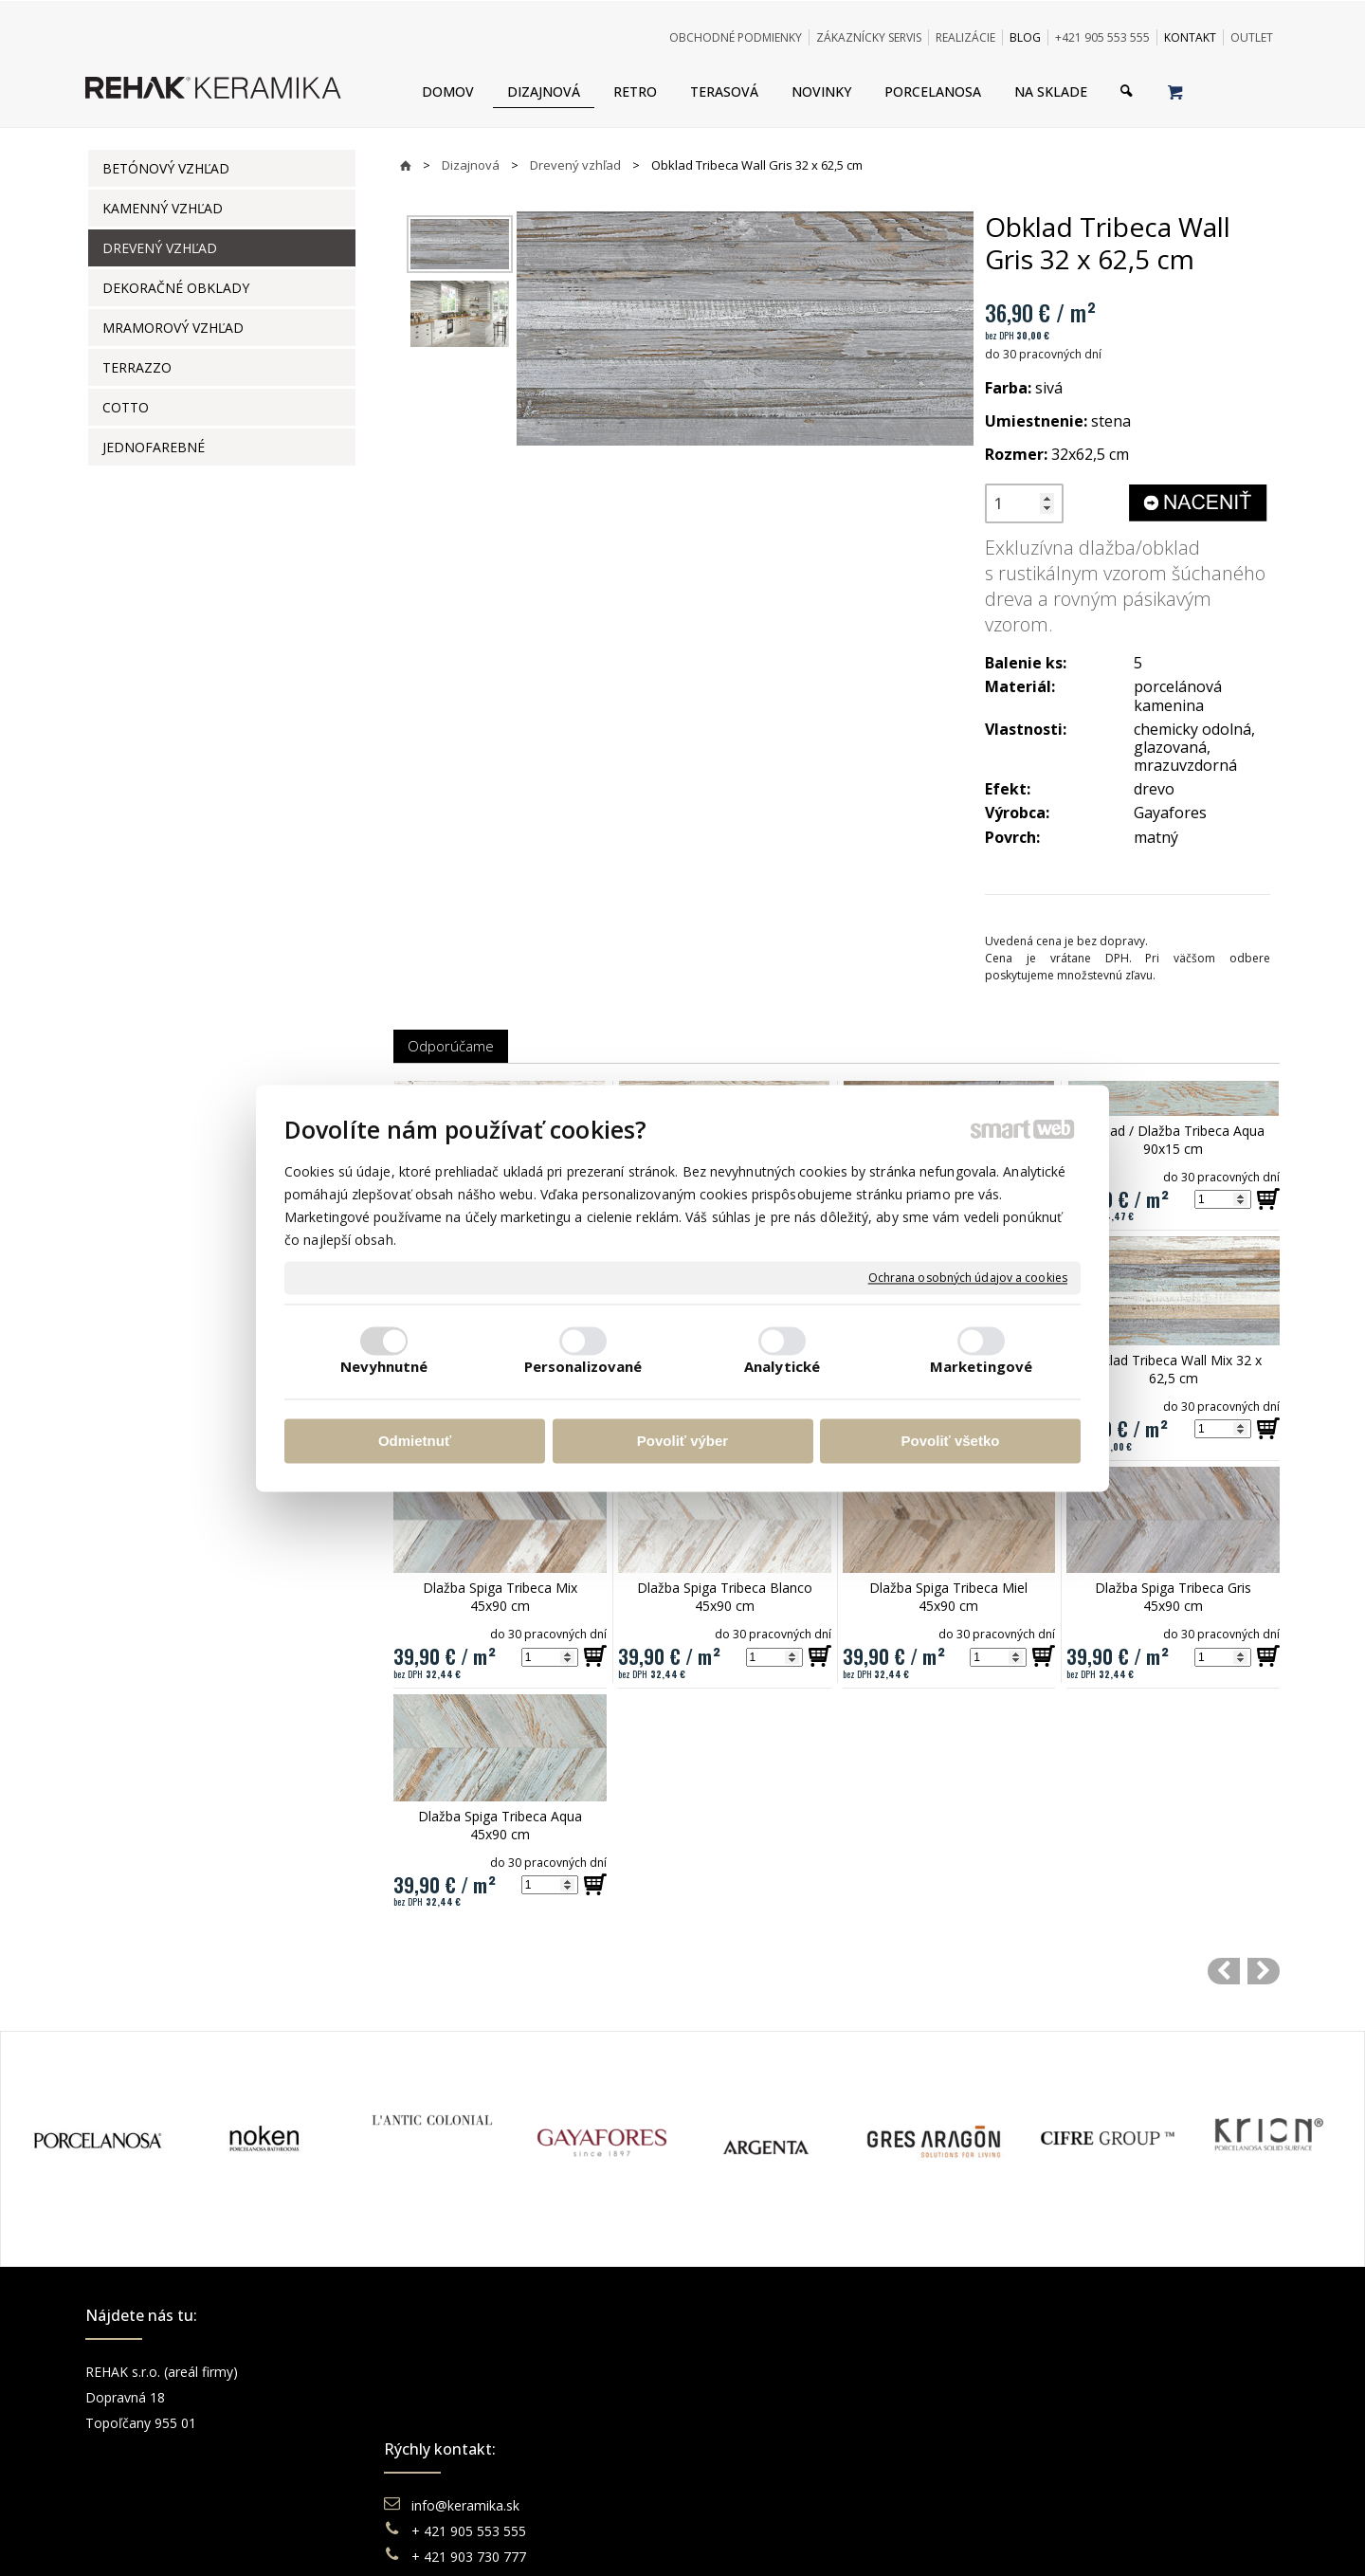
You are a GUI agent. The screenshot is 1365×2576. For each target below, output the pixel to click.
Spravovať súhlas (973, 2538)
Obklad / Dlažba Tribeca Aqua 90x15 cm (1175, 1140)
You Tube (1046, 2423)
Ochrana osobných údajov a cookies (967, 1278)
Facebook (1047, 2372)
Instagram (1048, 2397)
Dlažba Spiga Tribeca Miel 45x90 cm (950, 1597)
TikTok (1038, 2474)
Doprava (742, 2397)
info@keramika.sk (468, 2372)
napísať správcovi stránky (630, 2538)
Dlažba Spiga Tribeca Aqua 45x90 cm (502, 1825)
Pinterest (1044, 2448)
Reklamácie (753, 2423)
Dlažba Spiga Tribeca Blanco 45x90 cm (726, 1597)
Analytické (782, 1366)
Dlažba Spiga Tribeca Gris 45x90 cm (1175, 1597)
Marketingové (981, 1366)
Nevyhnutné (384, 1366)
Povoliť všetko (950, 1442)
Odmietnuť (414, 1442)
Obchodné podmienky (783, 2372)
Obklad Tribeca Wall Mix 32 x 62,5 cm (1175, 1369)
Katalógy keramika (772, 2448)
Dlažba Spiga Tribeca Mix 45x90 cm (502, 1597)
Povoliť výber (682, 1442)
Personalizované (583, 1366)
